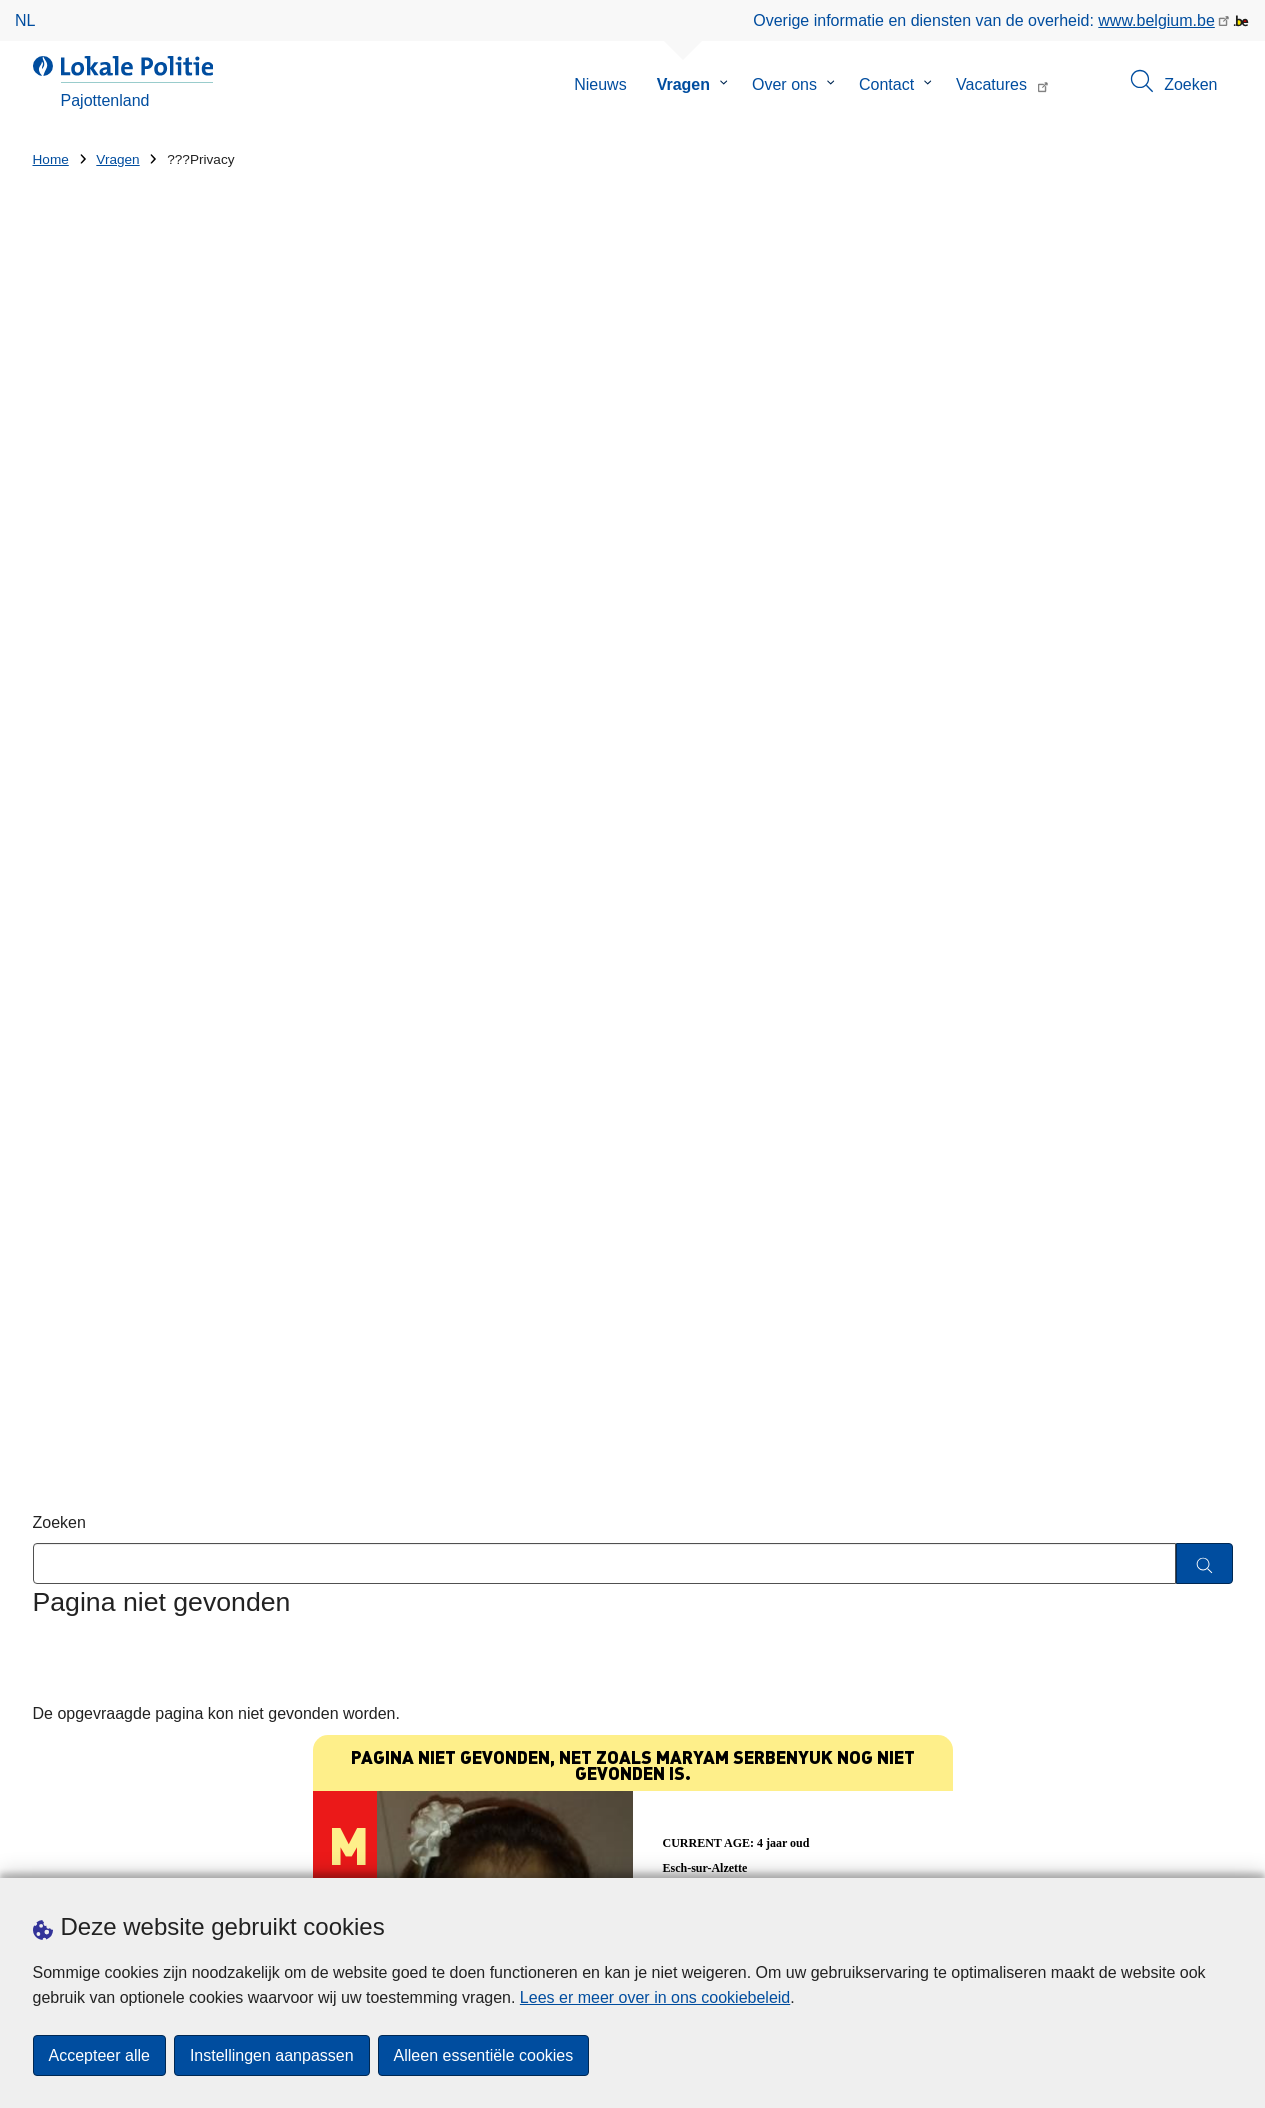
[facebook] (1182, 1851)
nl (25, 20)
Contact (886, 84)
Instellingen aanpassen (272, 2055)
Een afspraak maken (106, 1852)
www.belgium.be (1156, 20)
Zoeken (59, 488)
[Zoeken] (1204, 529)
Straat (54, 1585)
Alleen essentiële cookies (484, 2055)
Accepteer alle (99, 2055)
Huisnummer (385, 1585)
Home (51, 159)
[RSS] (1221, 1851)
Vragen (683, 84)
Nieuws (600, 84)
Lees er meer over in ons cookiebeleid (655, 1997)
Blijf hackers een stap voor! (804, 1501)
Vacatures (991, 84)
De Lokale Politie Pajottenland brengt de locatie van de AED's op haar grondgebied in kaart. (910, 1581)
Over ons (784, 84)
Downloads (233, 1852)
